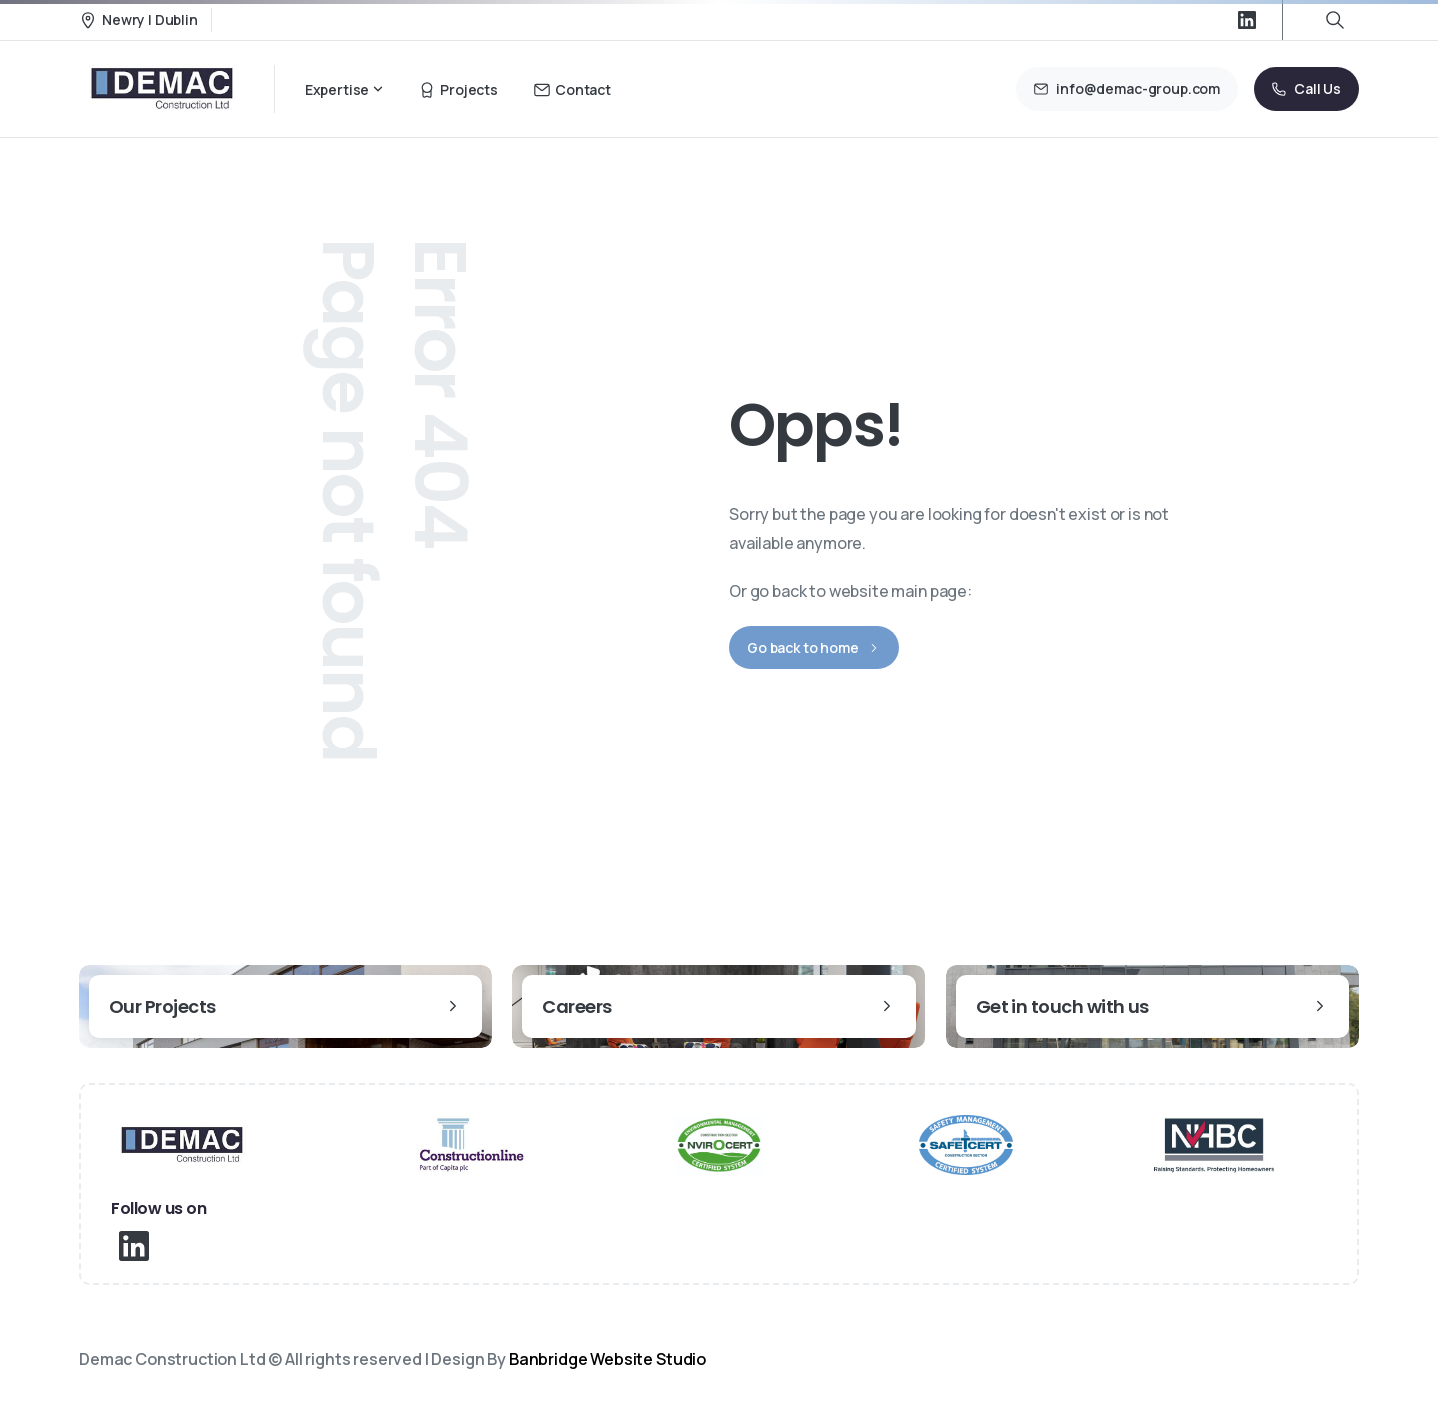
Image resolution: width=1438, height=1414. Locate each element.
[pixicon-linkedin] (134, 1244)
